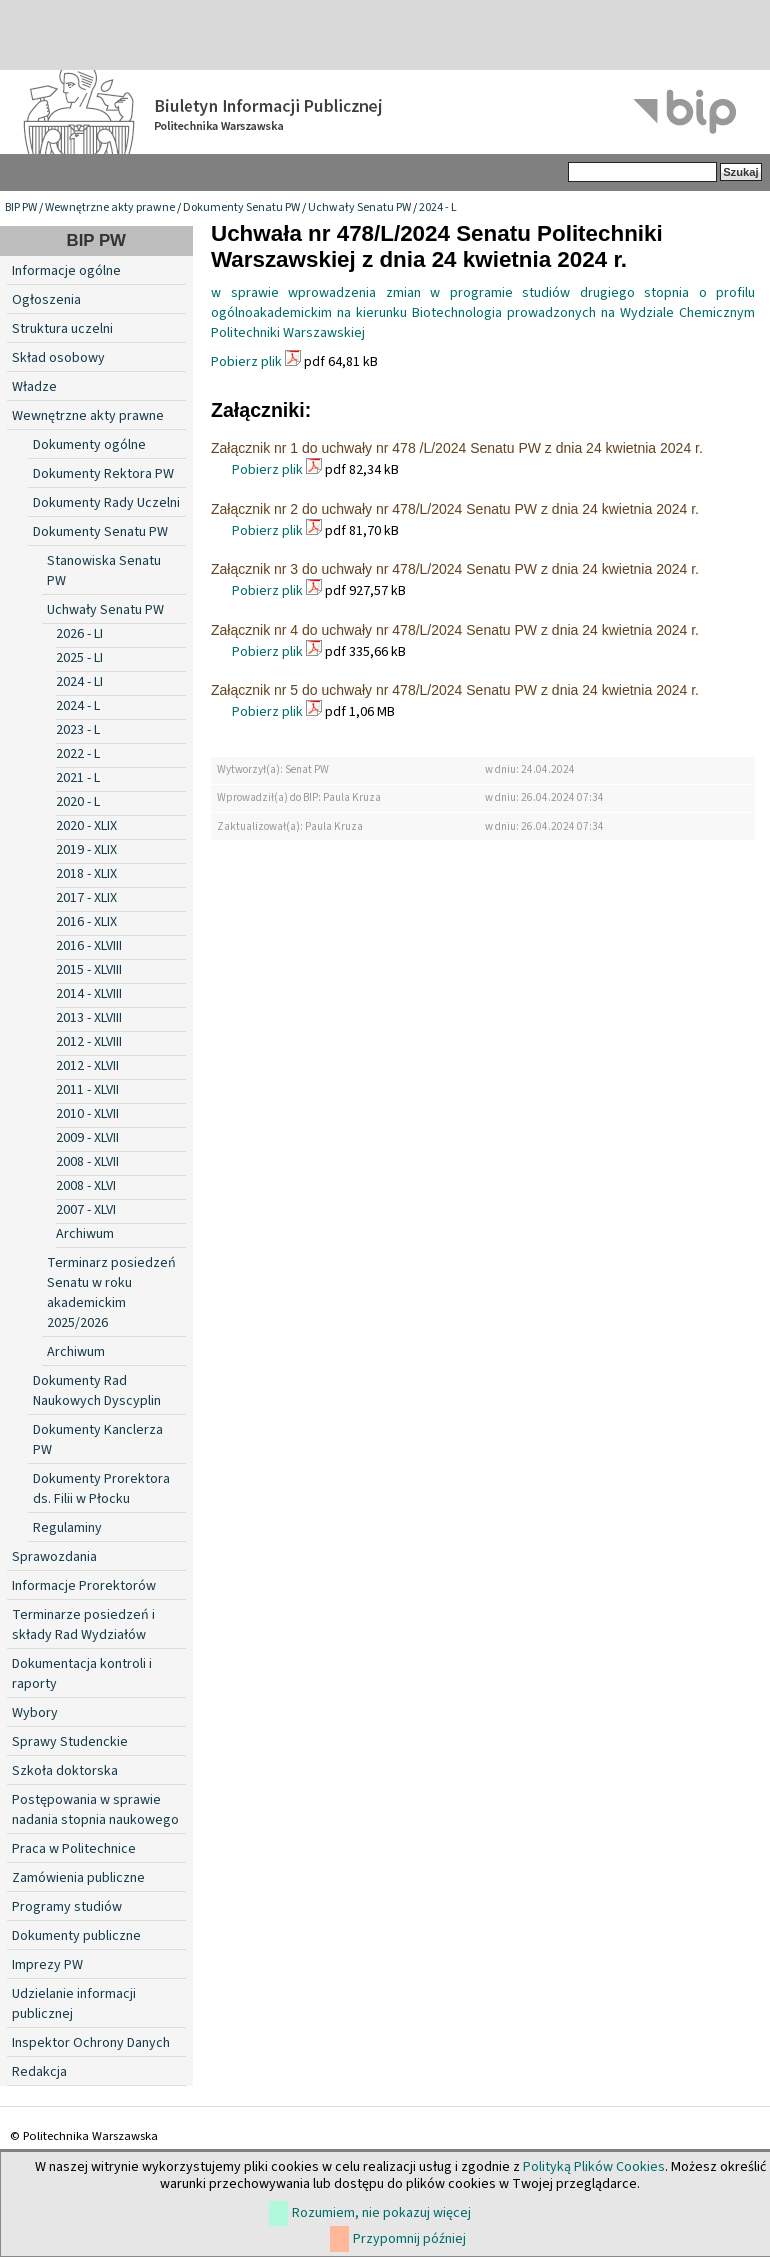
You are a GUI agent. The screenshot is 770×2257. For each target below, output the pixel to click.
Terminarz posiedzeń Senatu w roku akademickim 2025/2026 (111, 1293)
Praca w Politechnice (74, 1849)
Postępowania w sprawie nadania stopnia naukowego (95, 1810)
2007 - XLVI (86, 1210)
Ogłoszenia (46, 300)
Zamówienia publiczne (78, 1878)
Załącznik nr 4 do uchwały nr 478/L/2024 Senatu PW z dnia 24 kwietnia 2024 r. (455, 630)
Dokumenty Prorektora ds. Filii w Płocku (101, 1489)
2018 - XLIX (86, 874)
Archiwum (85, 1234)
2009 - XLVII (87, 1138)
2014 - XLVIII (89, 994)
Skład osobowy (58, 358)
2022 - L (78, 754)
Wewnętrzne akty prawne (110, 207)
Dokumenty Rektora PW (103, 474)
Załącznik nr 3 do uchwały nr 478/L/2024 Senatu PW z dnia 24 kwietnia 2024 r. (455, 569)
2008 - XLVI (86, 1186)
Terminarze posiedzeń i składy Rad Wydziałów (83, 1625)
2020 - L (78, 802)
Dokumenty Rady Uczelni (106, 503)
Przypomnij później (409, 2239)
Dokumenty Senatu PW (241, 207)
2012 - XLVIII (89, 1042)
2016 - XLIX (86, 922)
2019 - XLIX (86, 850)
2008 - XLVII (87, 1162)
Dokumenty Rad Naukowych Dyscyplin (97, 1391)
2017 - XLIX (86, 898)
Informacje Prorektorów (84, 1586)
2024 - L (438, 207)
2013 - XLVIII (89, 1018)
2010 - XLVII (87, 1114)
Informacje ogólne (66, 271)
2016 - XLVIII (89, 946)
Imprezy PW (47, 1965)
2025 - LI (79, 658)
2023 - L (78, 730)
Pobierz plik (246, 362)
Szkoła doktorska (65, 1771)
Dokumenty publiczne (76, 1936)
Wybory (35, 1713)
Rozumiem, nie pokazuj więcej (381, 2213)
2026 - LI (79, 634)
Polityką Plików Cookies (594, 2167)
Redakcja (39, 2072)
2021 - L (78, 778)
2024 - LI (79, 682)
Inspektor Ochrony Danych (91, 2043)
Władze (34, 387)
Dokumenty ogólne (89, 445)
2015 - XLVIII (89, 970)
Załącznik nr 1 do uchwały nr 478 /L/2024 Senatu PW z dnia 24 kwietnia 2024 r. (457, 448)
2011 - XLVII (87, 1090)
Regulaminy (67, 1528)
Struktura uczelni (62, 329)
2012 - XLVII (87, 1066)
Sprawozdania (54, 1557)
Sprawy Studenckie (70, 1742)
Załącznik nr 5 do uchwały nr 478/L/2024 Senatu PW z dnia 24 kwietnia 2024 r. (455, 690)
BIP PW (21, 207)
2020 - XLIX (86, 826)
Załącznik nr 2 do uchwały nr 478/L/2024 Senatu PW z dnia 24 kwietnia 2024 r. (455, 509)
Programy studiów (67, 1907)
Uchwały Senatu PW (359, 207)
